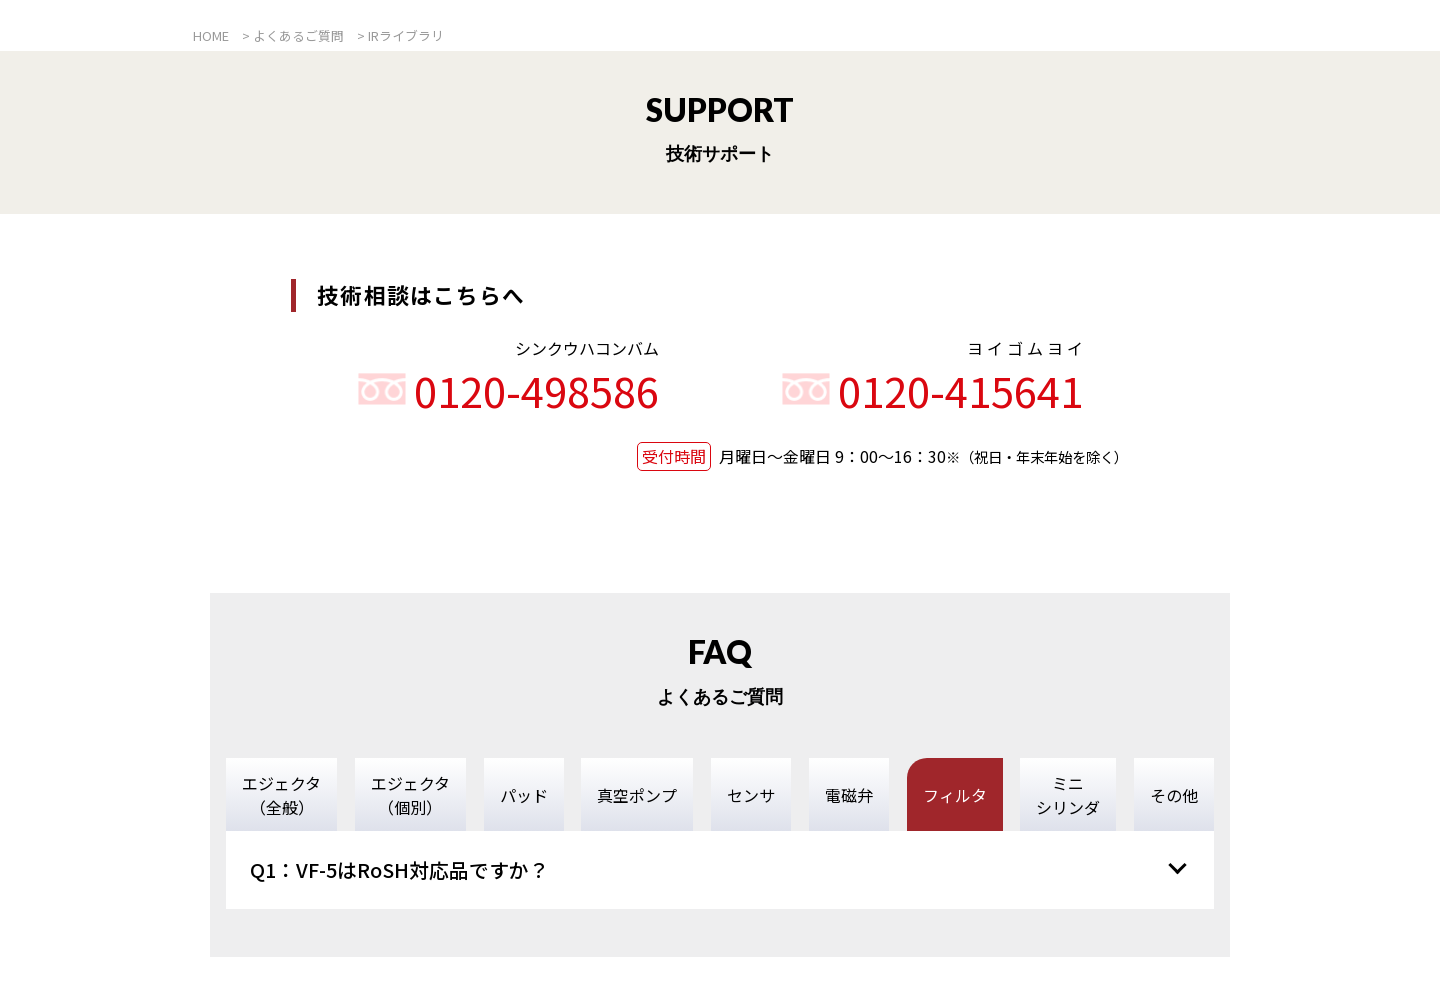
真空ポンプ (637, 795)
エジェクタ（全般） (281, 795)
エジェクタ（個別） (410, 795)
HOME (211, 35)
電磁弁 (849, 795)
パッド (524, 795)
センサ (751, 795)
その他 (1174, 795)
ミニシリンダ (1068, 795)
